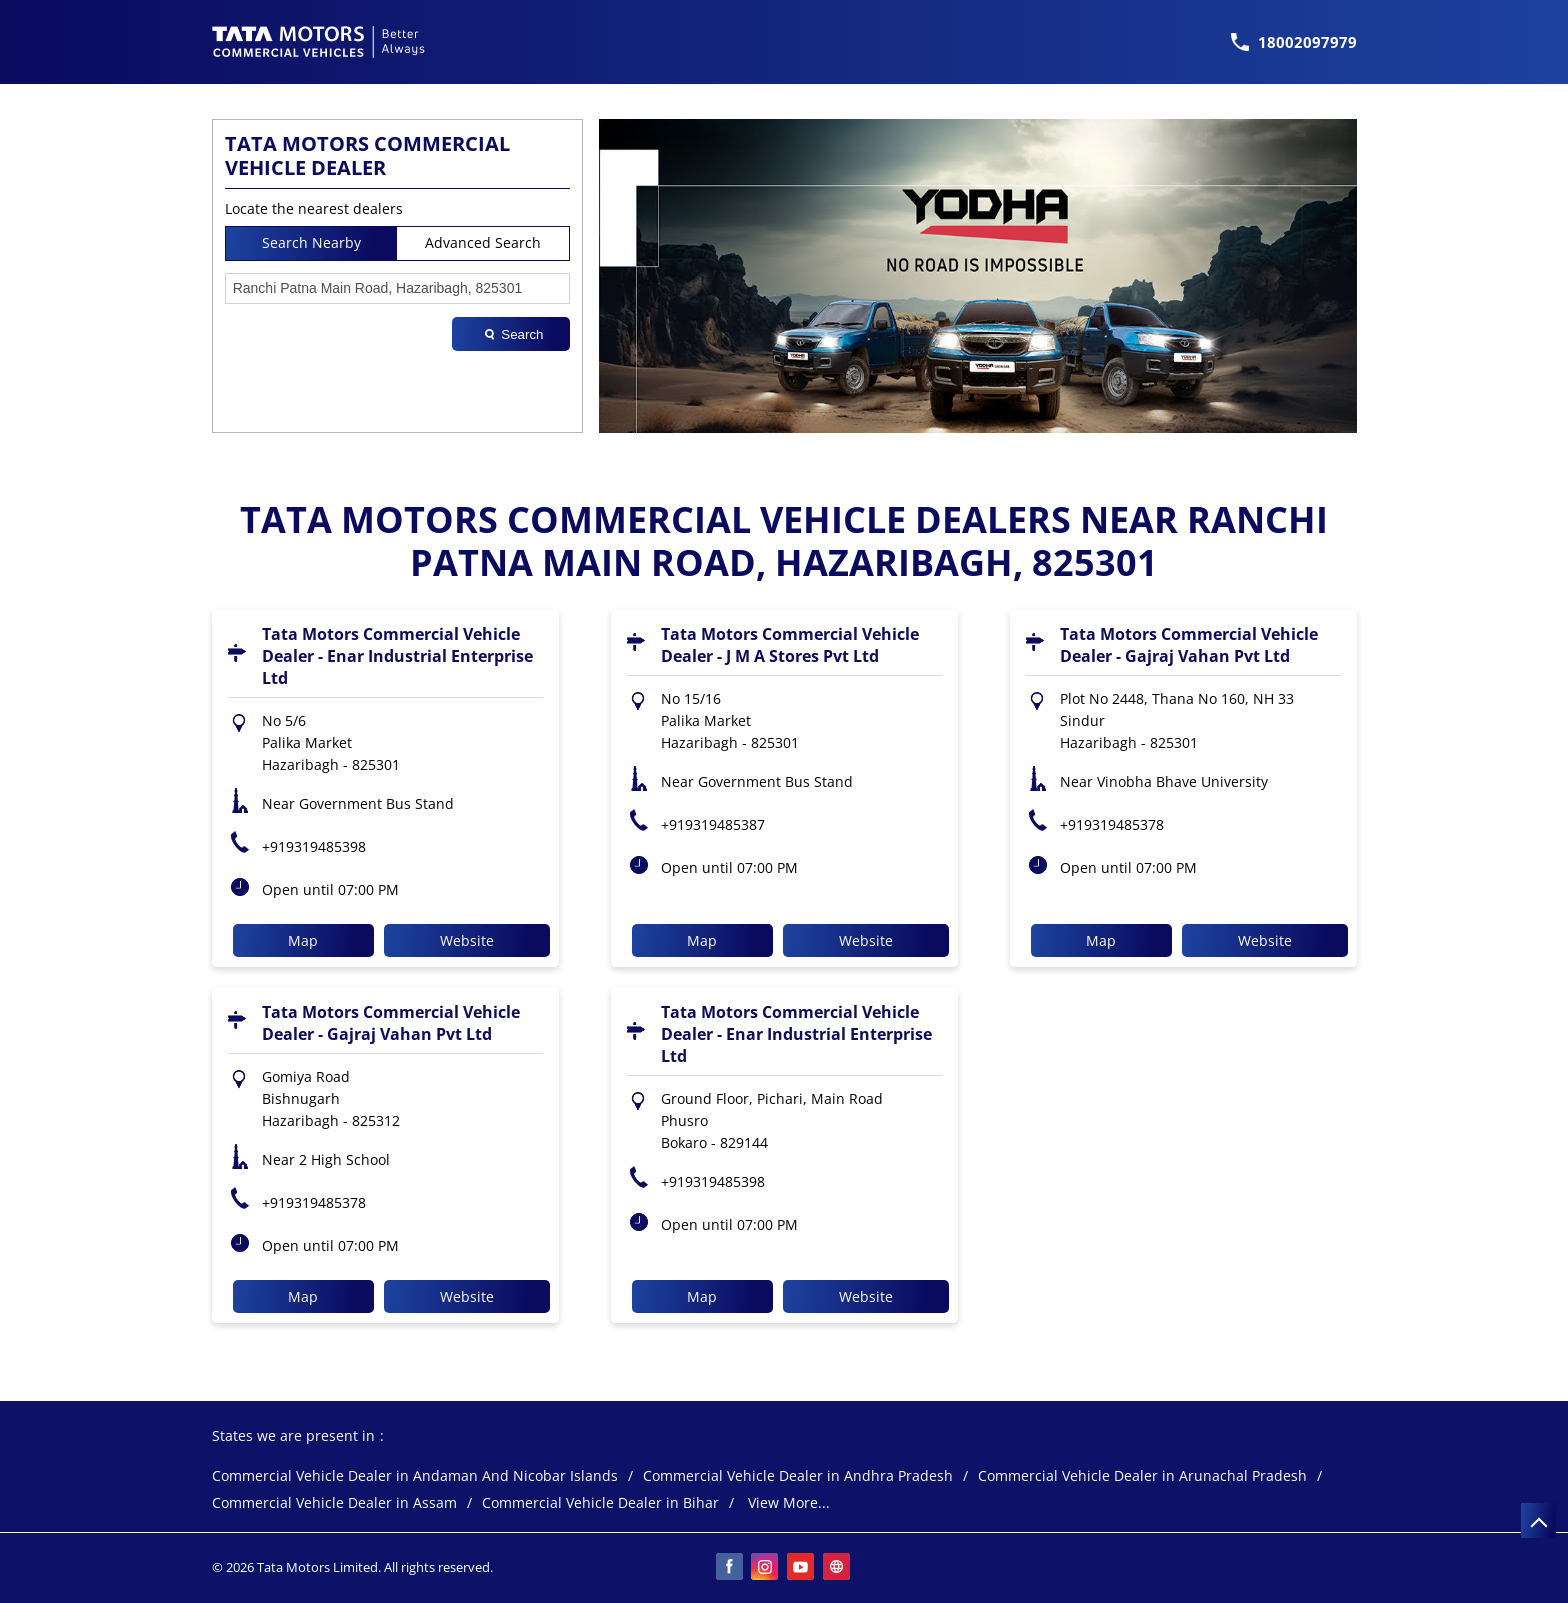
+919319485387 (713, 824)
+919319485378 (1112, 824)
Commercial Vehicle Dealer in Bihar (600, 1503)
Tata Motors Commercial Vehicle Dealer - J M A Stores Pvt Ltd (790, 645)
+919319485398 (314, 846)
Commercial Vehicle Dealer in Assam (334, 1503)
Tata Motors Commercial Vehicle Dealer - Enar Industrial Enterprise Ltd (397, 656)
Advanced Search (483, 242)
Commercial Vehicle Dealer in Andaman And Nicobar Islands (415, 1476)
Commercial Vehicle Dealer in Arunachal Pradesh (1142, 1476)
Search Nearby (311, 242)
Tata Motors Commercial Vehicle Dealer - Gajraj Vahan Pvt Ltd (1189, 645)
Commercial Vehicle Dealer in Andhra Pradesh (798, 1476)
